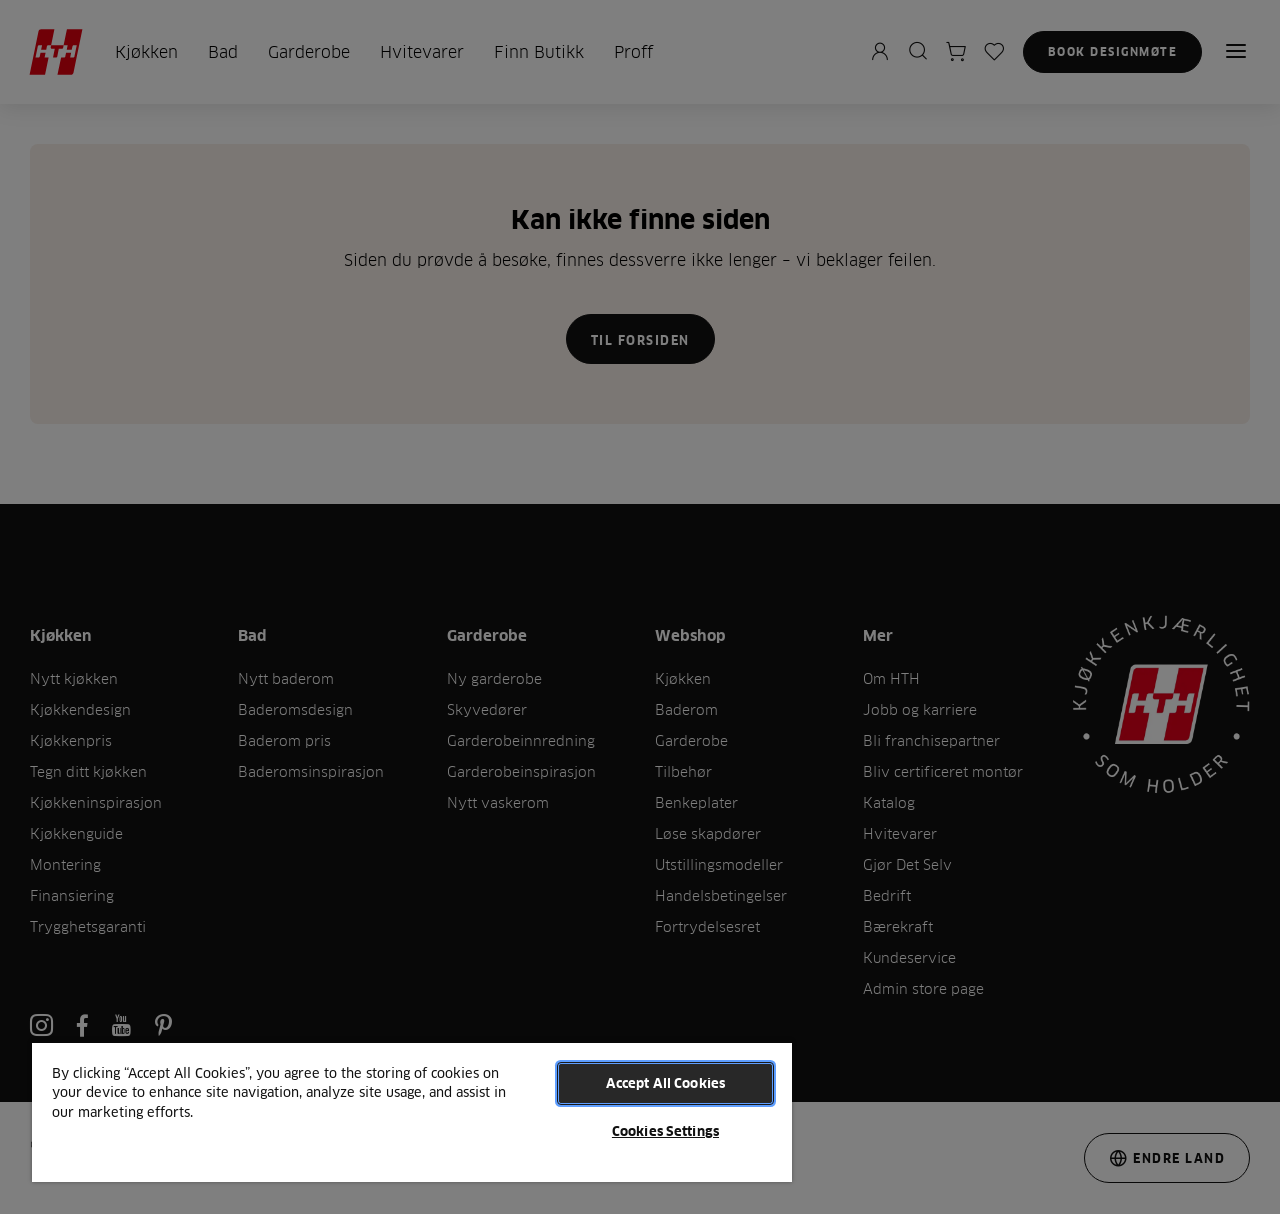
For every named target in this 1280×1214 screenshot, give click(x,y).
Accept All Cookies (665, 1083)
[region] (412, 1111)
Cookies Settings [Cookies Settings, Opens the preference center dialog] (665, 1131)
